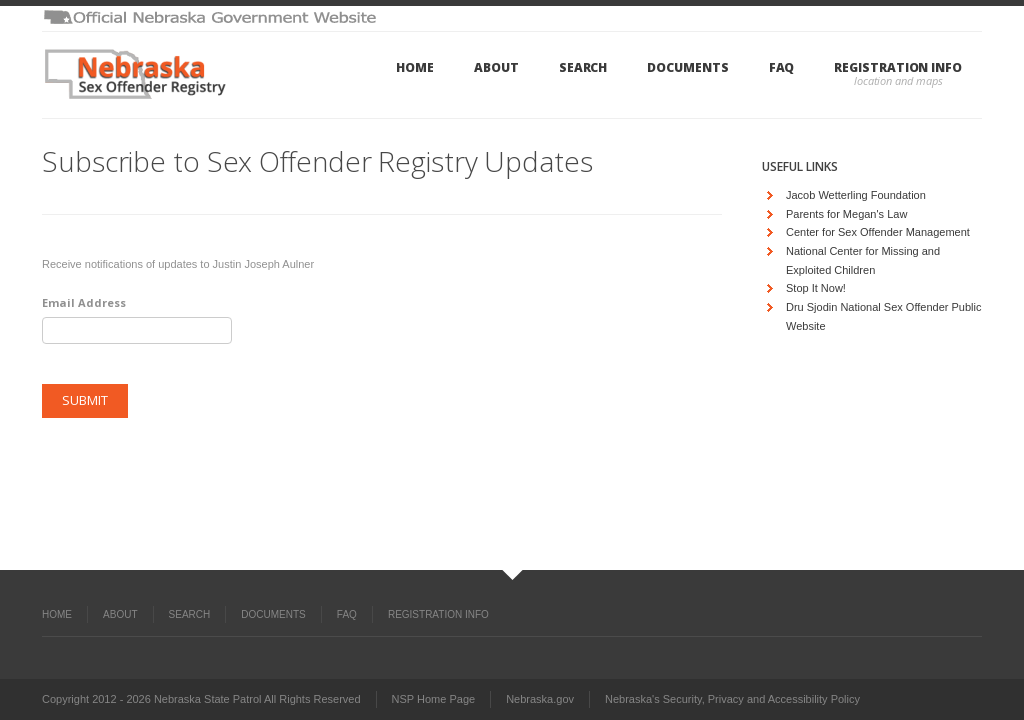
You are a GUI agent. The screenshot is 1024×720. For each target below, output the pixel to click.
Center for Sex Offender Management (878, 232)
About (496, 67)
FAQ (782, 67)
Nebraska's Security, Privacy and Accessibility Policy (732, 699)
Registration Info (898, 67)
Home (415, 67)
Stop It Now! (816, 288)
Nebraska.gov (540, 699)
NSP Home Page (434, 699)
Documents (687, 67)
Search (583, 67)
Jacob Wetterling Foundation (856, 195)
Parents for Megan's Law (846, 214)
